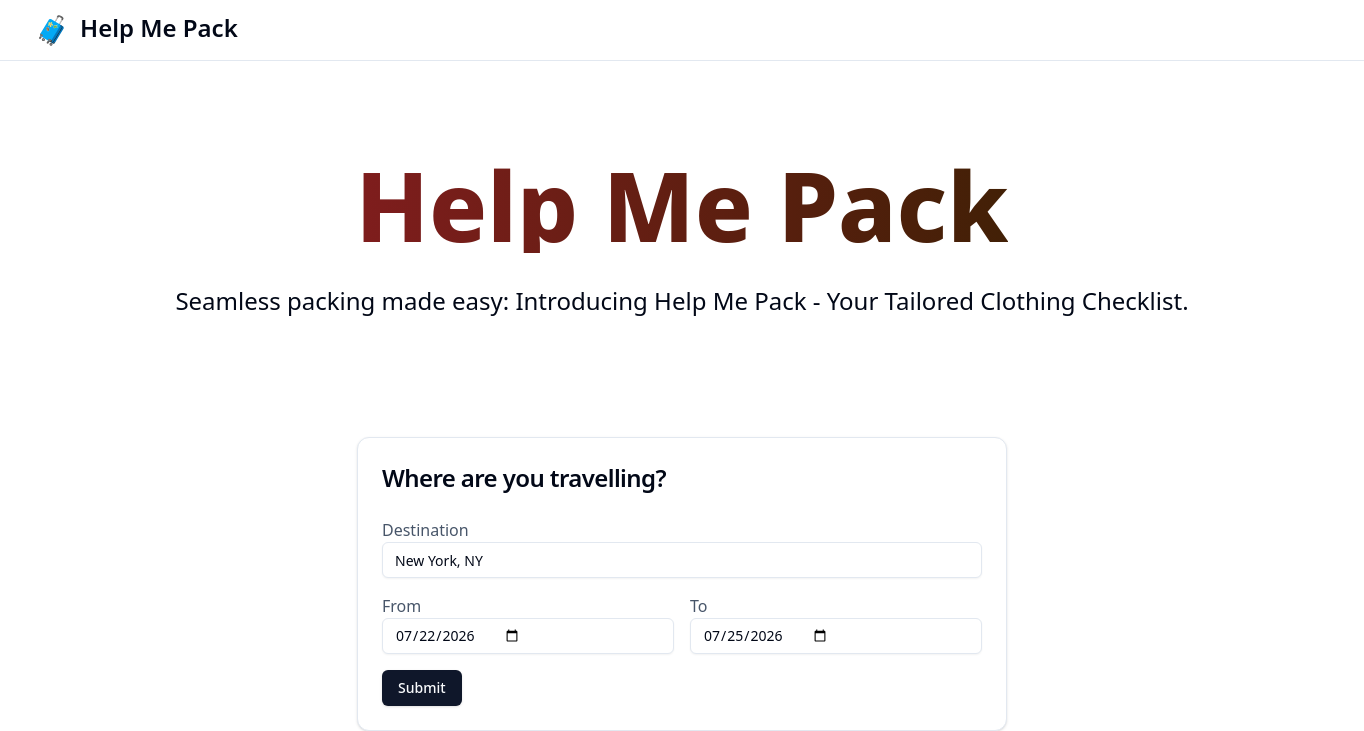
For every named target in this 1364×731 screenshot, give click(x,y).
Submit (422, 687)
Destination (425, 530)
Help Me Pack (159, 28)
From (401, 606)
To (698, 606)
